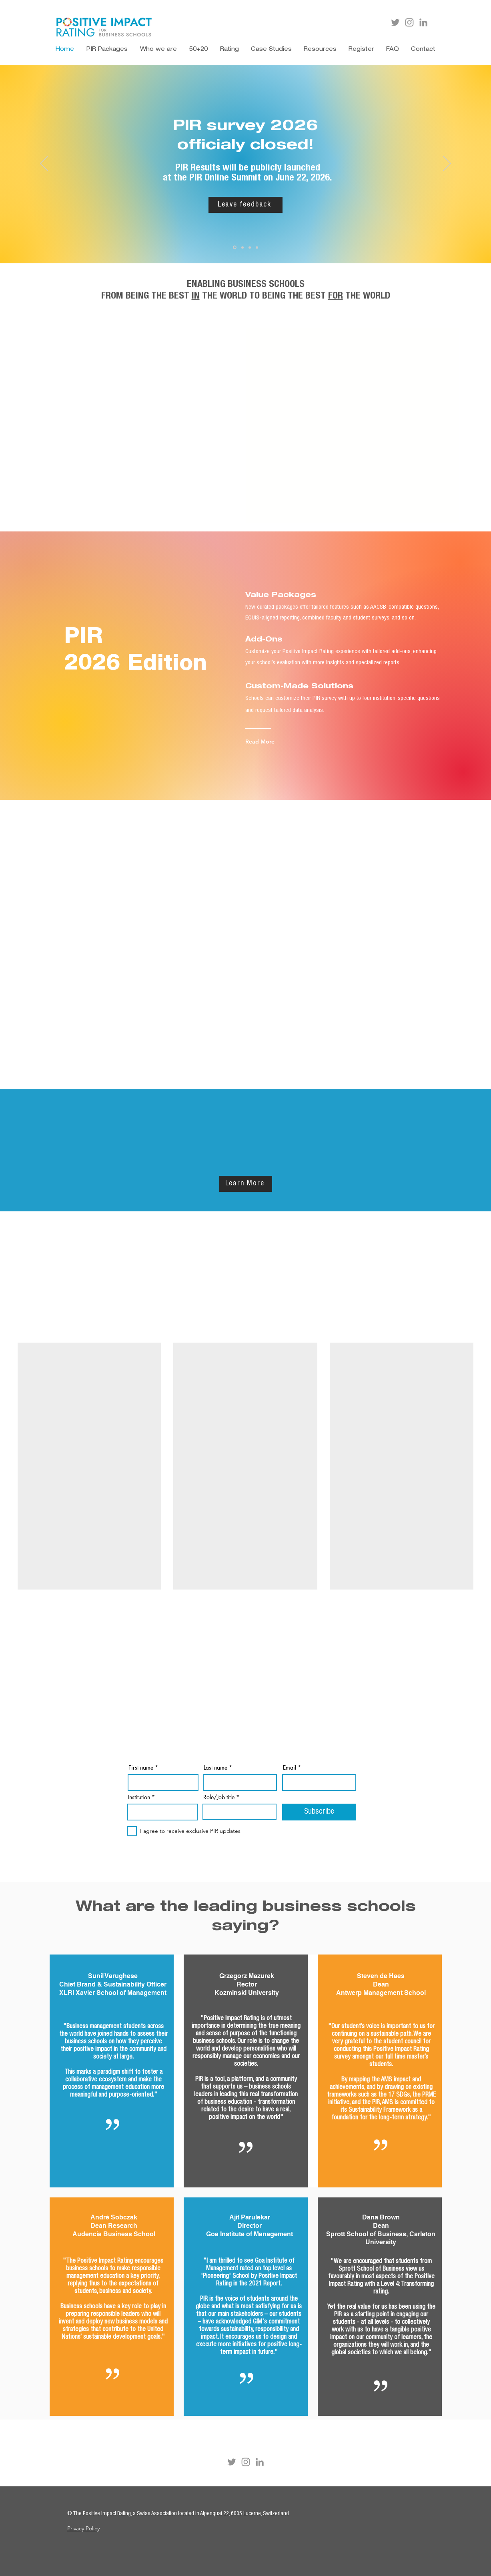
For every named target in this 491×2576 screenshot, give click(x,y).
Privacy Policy (83, 2528)
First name (140, 1767)
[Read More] (263, 741)
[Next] (447, 164)
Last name (215, 1767)
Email (289, 1767)
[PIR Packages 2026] (250, 247)
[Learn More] (245, 1184)
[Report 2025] (257, 247)
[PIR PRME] (242, 247)
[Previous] (44, 164)
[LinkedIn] (423, 22)
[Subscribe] (319, 1812)
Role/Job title (218, 1797)
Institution (139, 1797)
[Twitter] (395, 22)
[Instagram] (409, 22)
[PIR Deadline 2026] (234, 247)
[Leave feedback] (245, 205)
